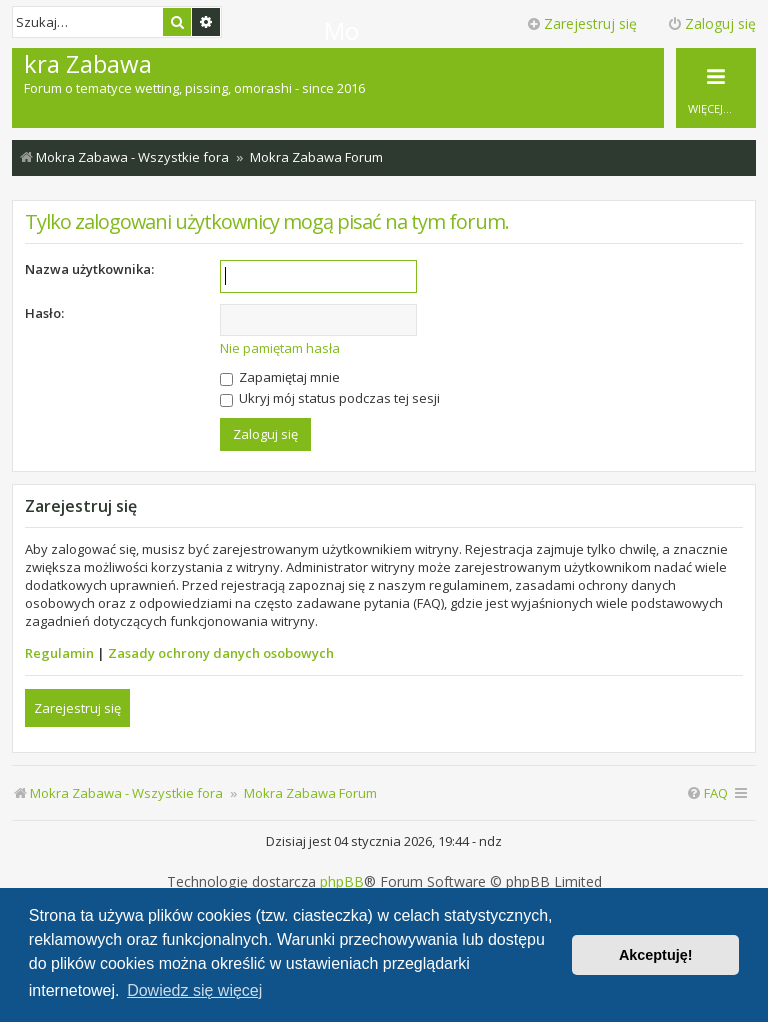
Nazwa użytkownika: (89, 269)
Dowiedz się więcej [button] (194, 990)
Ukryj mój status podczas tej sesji (330, 398)
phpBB (342, 882)
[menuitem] (707, 793)
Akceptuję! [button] (656, 955)
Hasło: (44, 313)
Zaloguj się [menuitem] (711, 23)
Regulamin (59, 653)
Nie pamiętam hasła (280, 348)
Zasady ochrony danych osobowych (221, 653)
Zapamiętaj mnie (280, 377)
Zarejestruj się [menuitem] (581, 23)
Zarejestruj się (77, 708)
